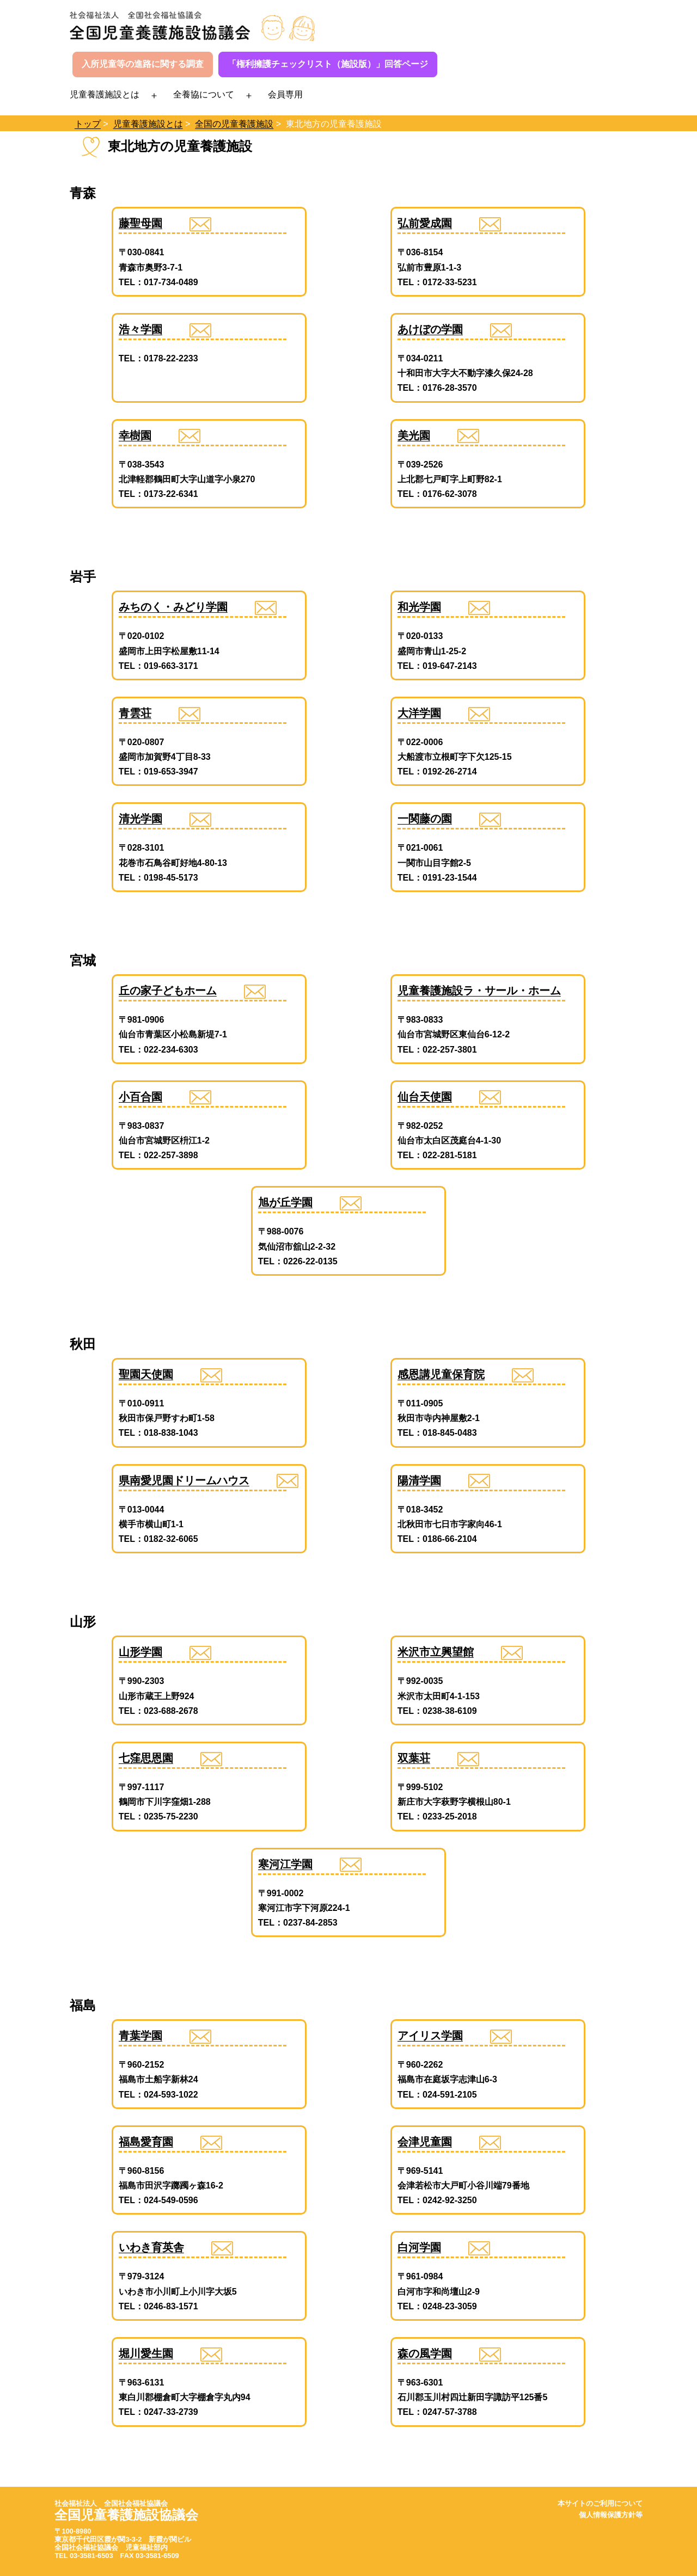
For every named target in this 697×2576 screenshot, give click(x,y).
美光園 (414, 435)
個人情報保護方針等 (611, 2515)
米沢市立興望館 (436, 1652)
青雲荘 (135, 713)
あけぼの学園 (430, 329)
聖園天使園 (146, 1374)
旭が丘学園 (285, 1202)
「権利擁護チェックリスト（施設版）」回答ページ (328, 64)
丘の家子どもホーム (168, 991)
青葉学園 (140, 2036)
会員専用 (285, 94)
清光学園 (140, 819)
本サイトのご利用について (600, 2503)
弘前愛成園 (425, 223)
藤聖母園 (140, 223)
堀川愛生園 (146, 2353)
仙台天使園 (425, 1097)
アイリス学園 (430, 2036)
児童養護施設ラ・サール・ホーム (479, 991)
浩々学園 (140, 329)
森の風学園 (425, 2353)
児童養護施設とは (104, 94)
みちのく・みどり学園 (173, 607)
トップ (88, 123)
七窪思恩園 (146, 1758)
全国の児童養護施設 (234, 123)
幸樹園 (135, 435)
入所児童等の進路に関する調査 (143, 64)
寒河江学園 (285, 1864)
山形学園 (140, 1652)
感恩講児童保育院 (441, 1374)
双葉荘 (414, 1758)
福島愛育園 (146, 2142)
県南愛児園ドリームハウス (184, 1480)
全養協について (203, 94)
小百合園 (140, 1097)
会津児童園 (425, 2142)
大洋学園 (419, 713)
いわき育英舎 (151, 2247)
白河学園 (419, 2247)
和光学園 (419, 607)
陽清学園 (419, 1480)
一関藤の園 (425, 819)
